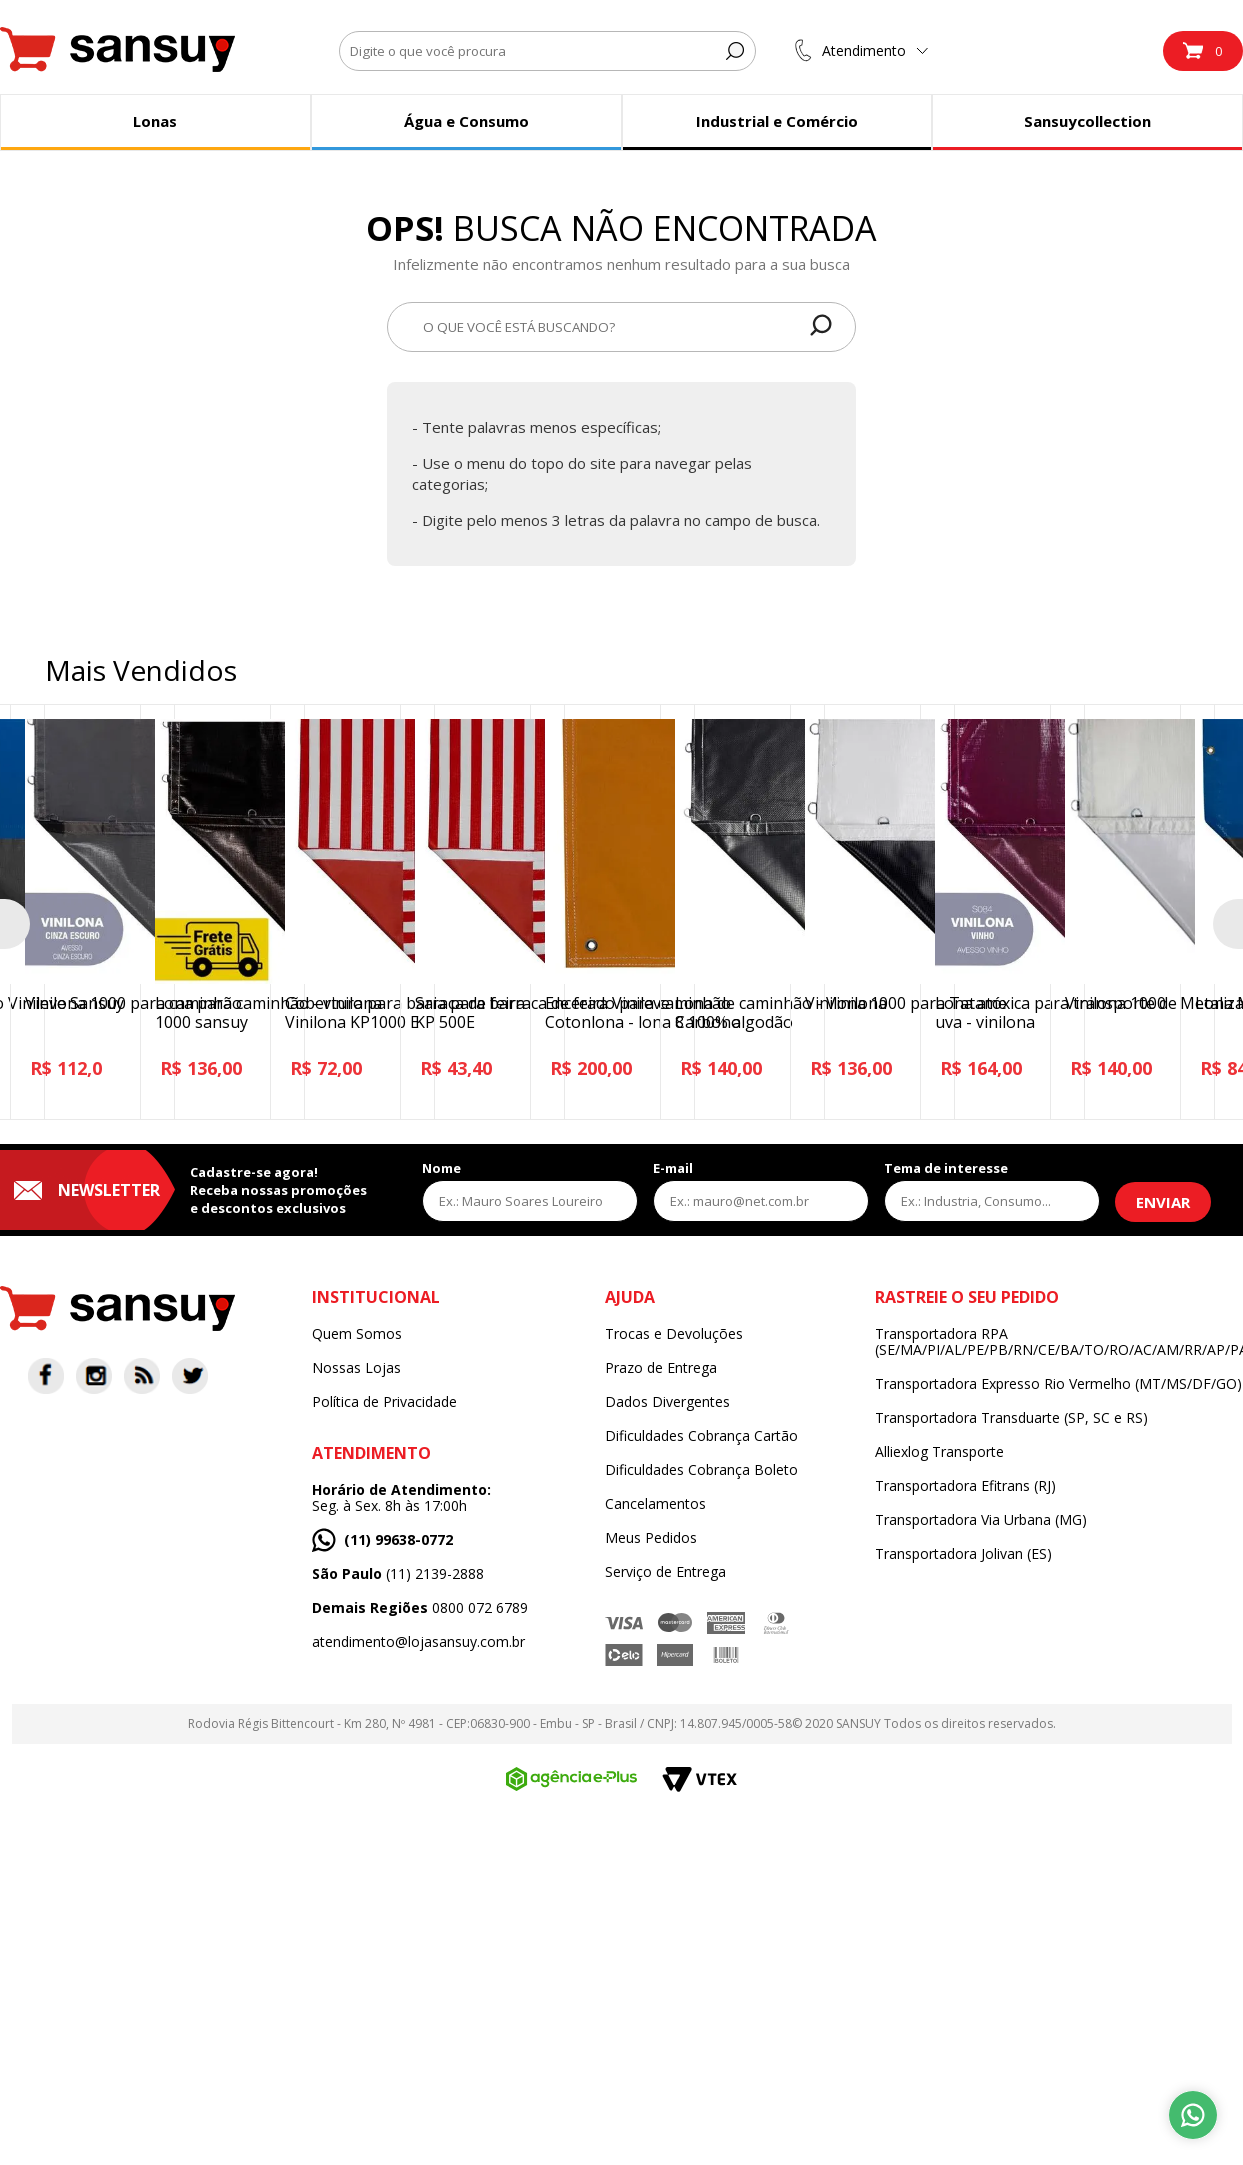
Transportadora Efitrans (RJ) (965, 1486)
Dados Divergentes (667, 1402)
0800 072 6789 (420, 1608)
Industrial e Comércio (777, 121)
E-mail (673, 1168)
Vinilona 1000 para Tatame (906, 1003)
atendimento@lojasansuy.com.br (418, 1642)
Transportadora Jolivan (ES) (963, 1554)
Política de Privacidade (384, 1402)
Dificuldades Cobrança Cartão (701, 1436)
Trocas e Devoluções (674, 1334)
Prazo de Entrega (661, 1368)
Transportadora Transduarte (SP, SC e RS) (1011, 1418)
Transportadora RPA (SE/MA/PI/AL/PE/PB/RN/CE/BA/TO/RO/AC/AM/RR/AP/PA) (1059, 1342)
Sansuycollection (1087, 121)
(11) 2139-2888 (398, 1574)
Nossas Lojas (356, 1368)
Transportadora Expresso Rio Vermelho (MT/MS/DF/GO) (1058, 1384)
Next (1228, 924)
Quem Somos (357, 1334)
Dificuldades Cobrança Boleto (701, 1470)
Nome (441, 1168)
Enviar (1163, 1202)
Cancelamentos (655, 1504)
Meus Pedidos (651, 1538)
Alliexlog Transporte (939, 1452)
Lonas (155, 121)
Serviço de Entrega (665, 1572)
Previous (15, 924)
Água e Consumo (466, 121)
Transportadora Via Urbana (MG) (981, 1520)
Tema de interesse (946, 1168)
